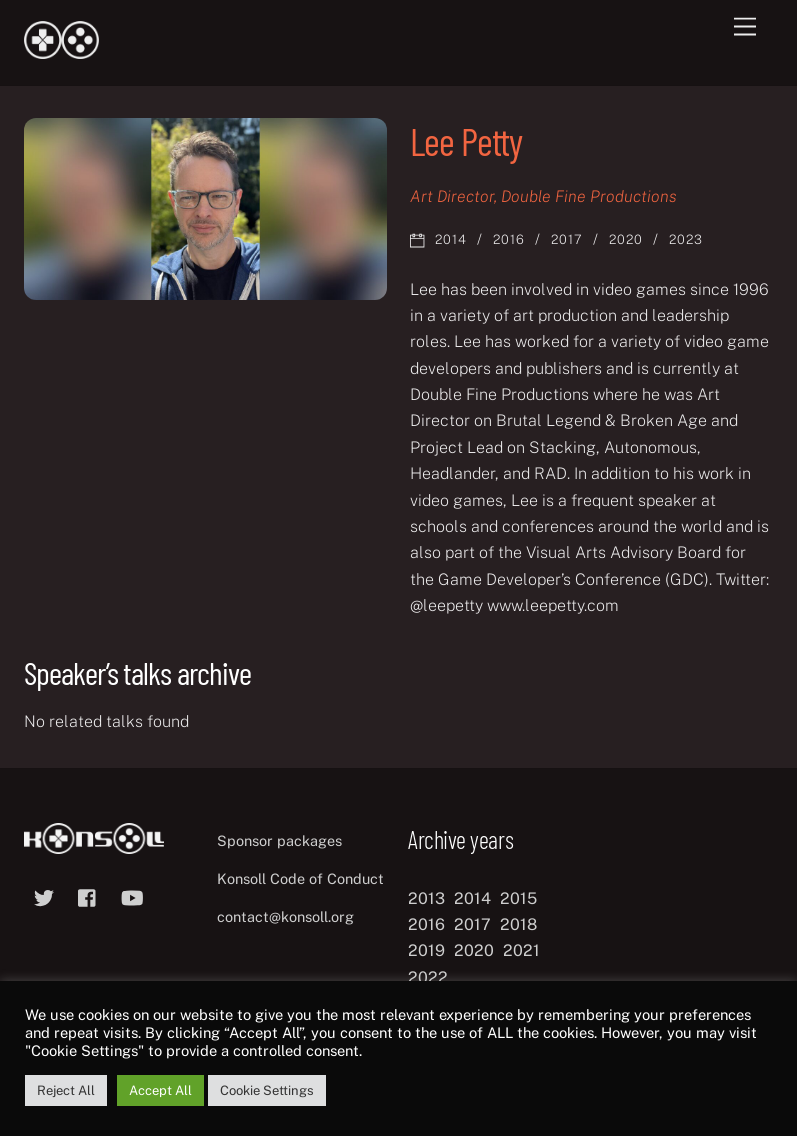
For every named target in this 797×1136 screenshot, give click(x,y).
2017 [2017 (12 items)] (472, 924)
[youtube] (132, 895)
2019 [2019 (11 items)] (426, 950)
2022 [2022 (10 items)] (428, 977)
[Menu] (745, 27)
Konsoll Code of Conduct (300, 878)
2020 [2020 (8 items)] (474, 950)
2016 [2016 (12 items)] (426, 924)
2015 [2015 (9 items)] (518, 898)
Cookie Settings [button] (267, 1090)
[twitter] (44, 895)
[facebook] (88, 895)
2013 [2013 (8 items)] (426, 898)
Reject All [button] (66, 1090)
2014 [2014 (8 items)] (472, 898)
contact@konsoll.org (285, 916)
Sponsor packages (279, 840)
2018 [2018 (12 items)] (518, 924)
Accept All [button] (160, 1090)
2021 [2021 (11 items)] (521, 950)
